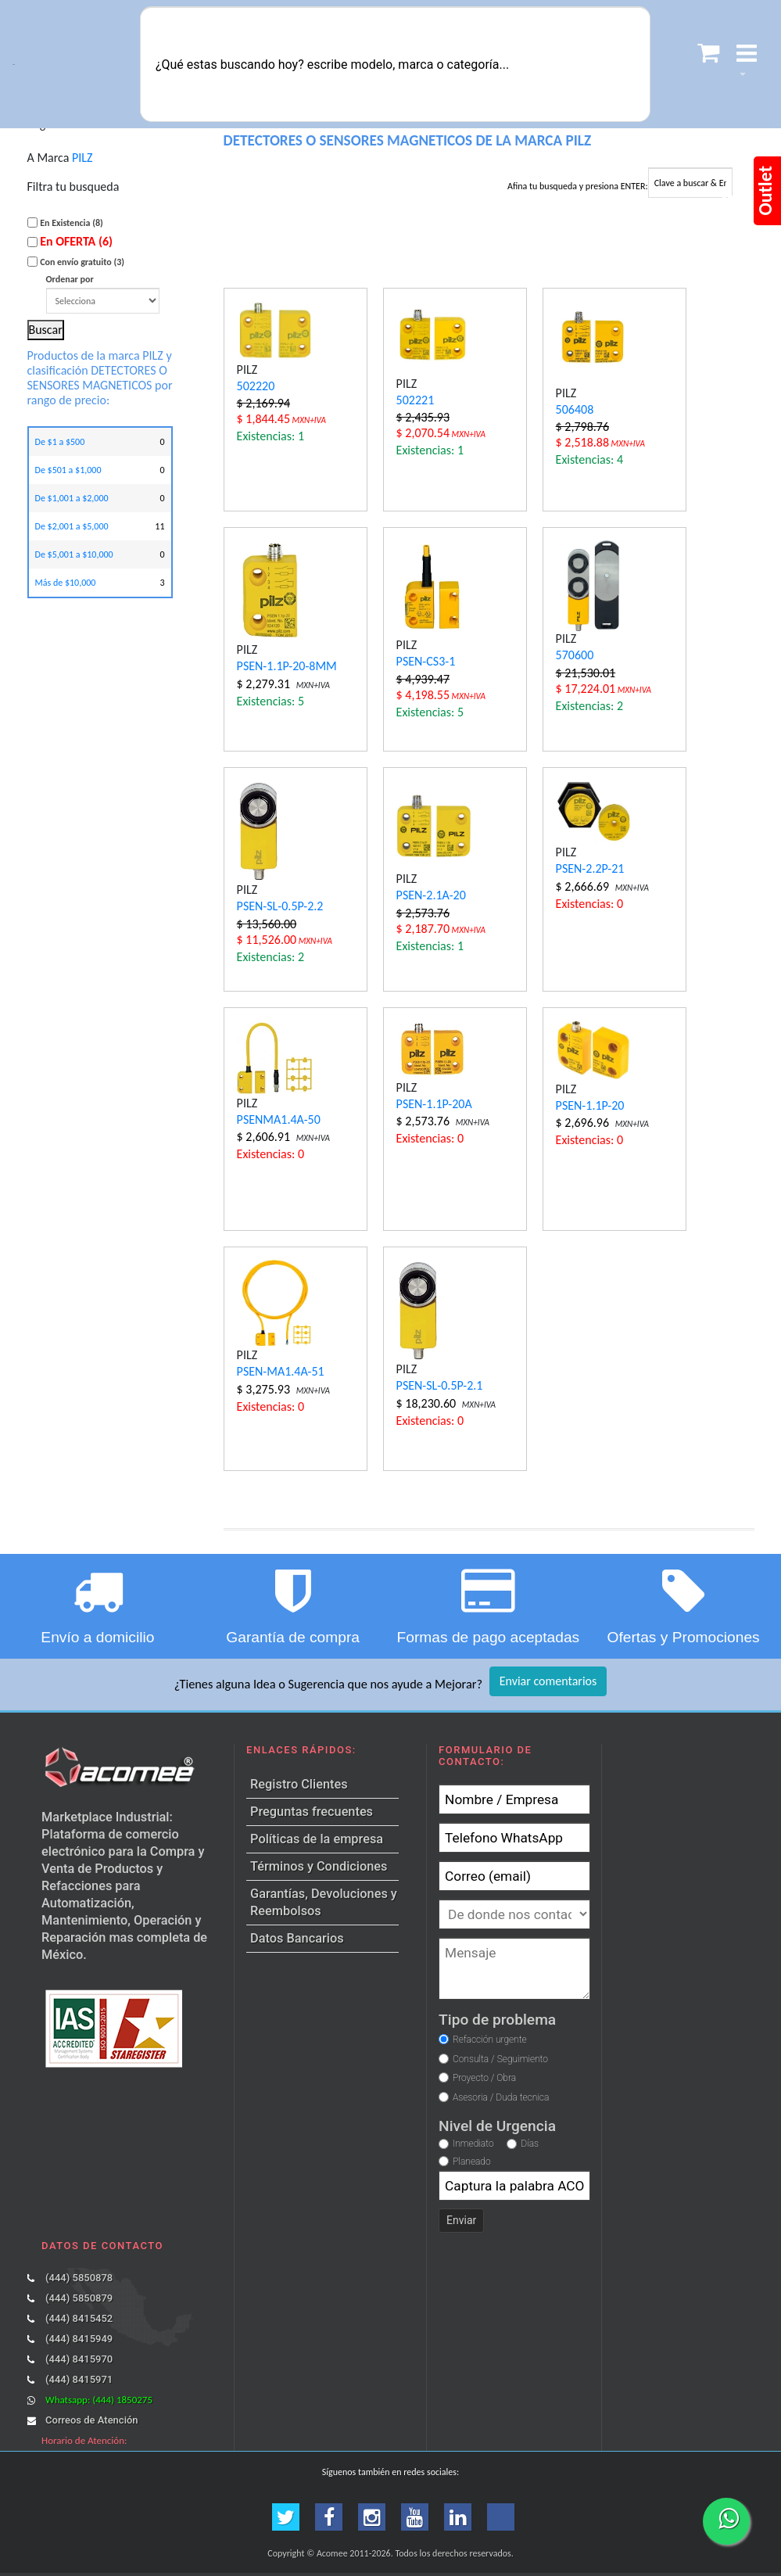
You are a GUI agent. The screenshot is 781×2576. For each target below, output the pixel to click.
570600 (575, 655)
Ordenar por (102, 294)
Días (530, 2143)
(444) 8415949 (79, 2339)
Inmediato (473, 2143)
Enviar (461, 2220)
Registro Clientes (298, 1784)
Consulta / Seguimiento (500, 2059)
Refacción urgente (490, 2039)
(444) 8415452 (79, 2318)
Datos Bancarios (296, 1938)
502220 (256, 386)
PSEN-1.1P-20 (590, 1105)
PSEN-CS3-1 (426, 661)
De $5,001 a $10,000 (74, 554)
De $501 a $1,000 (68, 470)
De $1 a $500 (60, 441)
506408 (575, 409)
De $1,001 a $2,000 (72, 498)
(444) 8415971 (79, 2379)
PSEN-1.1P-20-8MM (287, 665)
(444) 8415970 (79, 2359)
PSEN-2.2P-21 (590, 868)
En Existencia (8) (71, 222)
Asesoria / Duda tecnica (501, 2097)
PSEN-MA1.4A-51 (280, 1371)
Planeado (472, 2161)
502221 (415, 400)
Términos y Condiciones (318, 1866)
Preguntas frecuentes (311, 1811)
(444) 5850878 (79, 2278)
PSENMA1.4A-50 (279, 1119)
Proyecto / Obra (484, 2077)
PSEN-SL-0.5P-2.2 (280, 906)
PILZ (82, 157)
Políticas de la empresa (316, 1839)
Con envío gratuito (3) (82, 262)
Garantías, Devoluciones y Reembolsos (323, 1902)
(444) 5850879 (79, 2298)
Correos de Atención (91, 2420)
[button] (746, 64)
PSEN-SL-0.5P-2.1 (439, 1385)
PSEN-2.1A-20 (431, 895)
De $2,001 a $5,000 (72, 526)
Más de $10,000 (65, 582)
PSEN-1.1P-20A (434, 1103)
